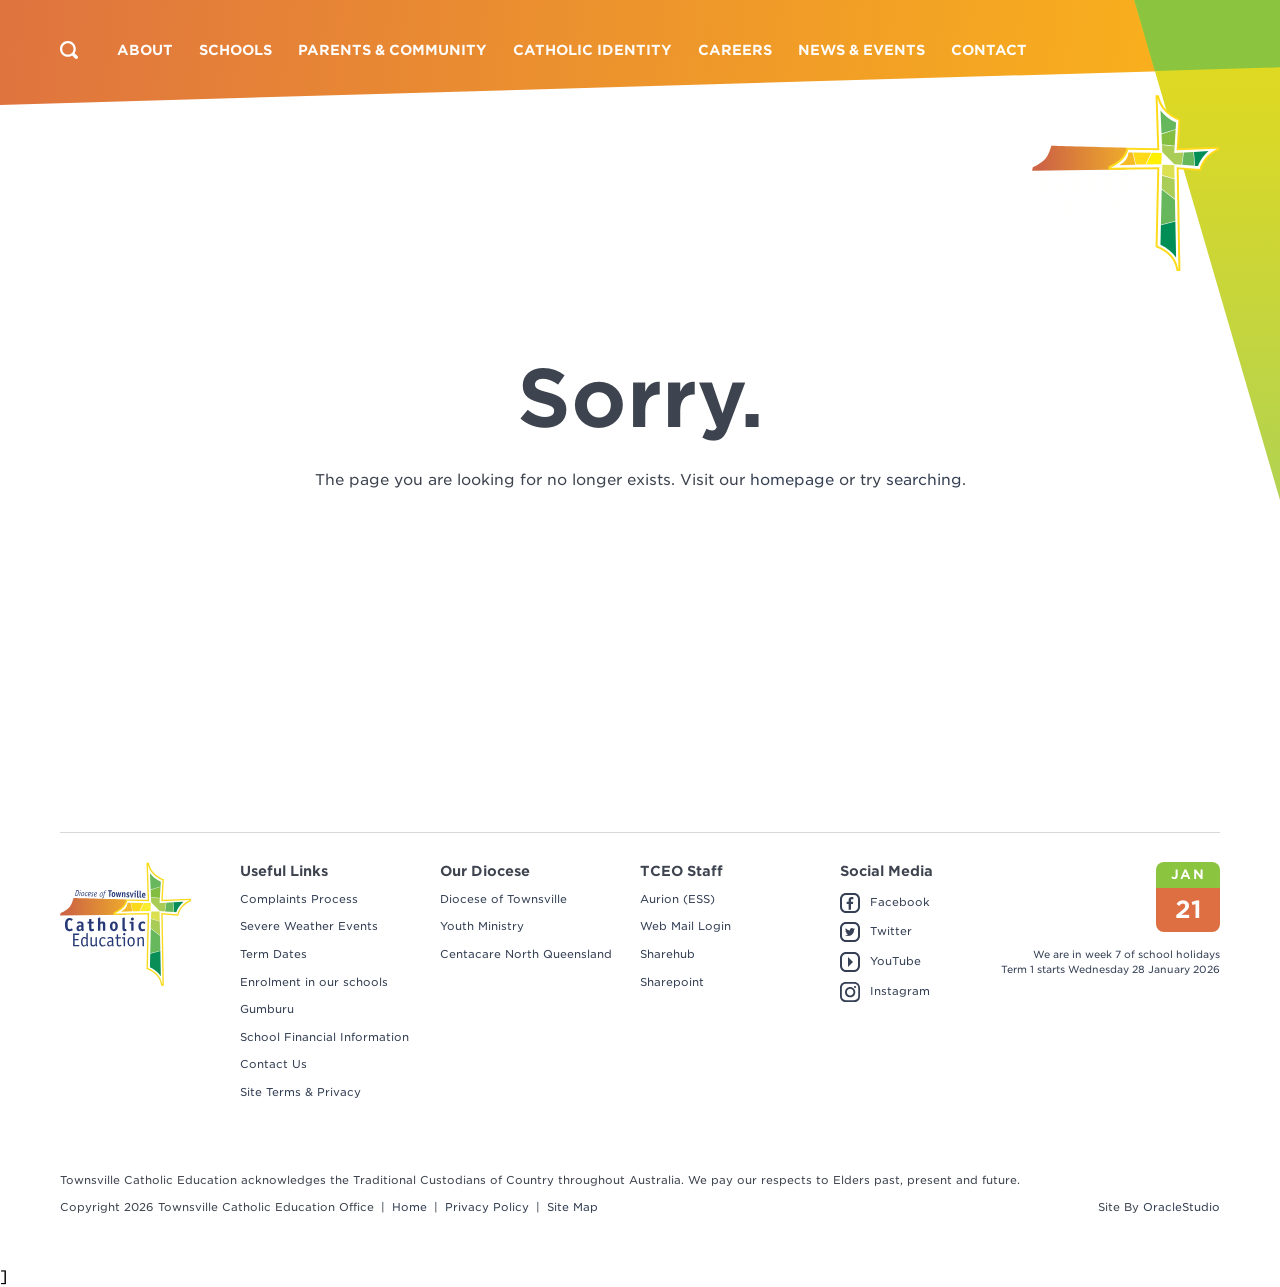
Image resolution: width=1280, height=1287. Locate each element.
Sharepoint (672, 982)
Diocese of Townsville (503, 899)
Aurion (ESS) (677, 899)
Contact (989, 50)
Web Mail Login (685, 926)
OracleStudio (1181, 1207)
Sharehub (667, 954)
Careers (735, 50)
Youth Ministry (482, 926)
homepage (792, 480)
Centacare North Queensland (526, 954)
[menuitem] (145, 50)
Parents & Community (392, 50)
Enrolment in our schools (314, 982)
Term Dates (273, 954)
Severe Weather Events (309, 926)
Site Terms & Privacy (300, 1092)
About (145, 50)
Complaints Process (299, 899)
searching (924, 480)
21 (1188, 909)
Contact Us (273, 1064)
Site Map (572, 1207)
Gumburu (267, 1009)
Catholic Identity (592, 50)
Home (409, 1207)
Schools (235, 50)
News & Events (861, 50)
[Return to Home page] (1126, 183)
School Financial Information (324, 1037)
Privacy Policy (487, 1207)
